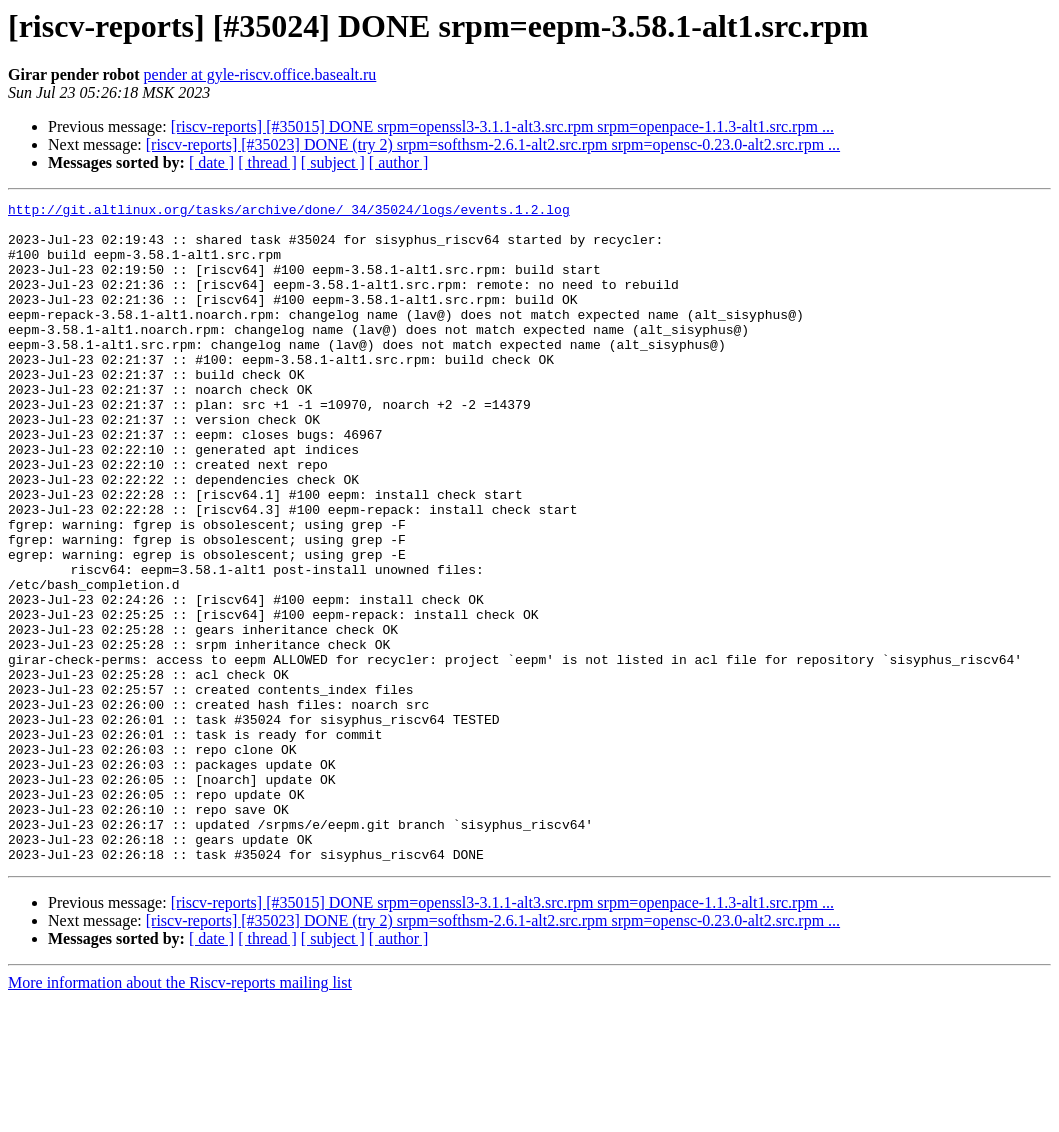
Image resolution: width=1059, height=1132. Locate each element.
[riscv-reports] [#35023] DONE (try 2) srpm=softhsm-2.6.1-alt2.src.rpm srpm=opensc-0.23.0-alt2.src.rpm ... (493, 144)
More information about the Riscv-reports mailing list (180, 1114)
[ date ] (211, 162)
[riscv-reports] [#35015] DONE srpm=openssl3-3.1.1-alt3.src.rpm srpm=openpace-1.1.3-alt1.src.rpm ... (502, 126)
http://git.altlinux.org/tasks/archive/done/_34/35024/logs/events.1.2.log (289, 212)
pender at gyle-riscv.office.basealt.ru (260, 74)
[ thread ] (267, 162)
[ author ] (399, 162)
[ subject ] (333, 162)
